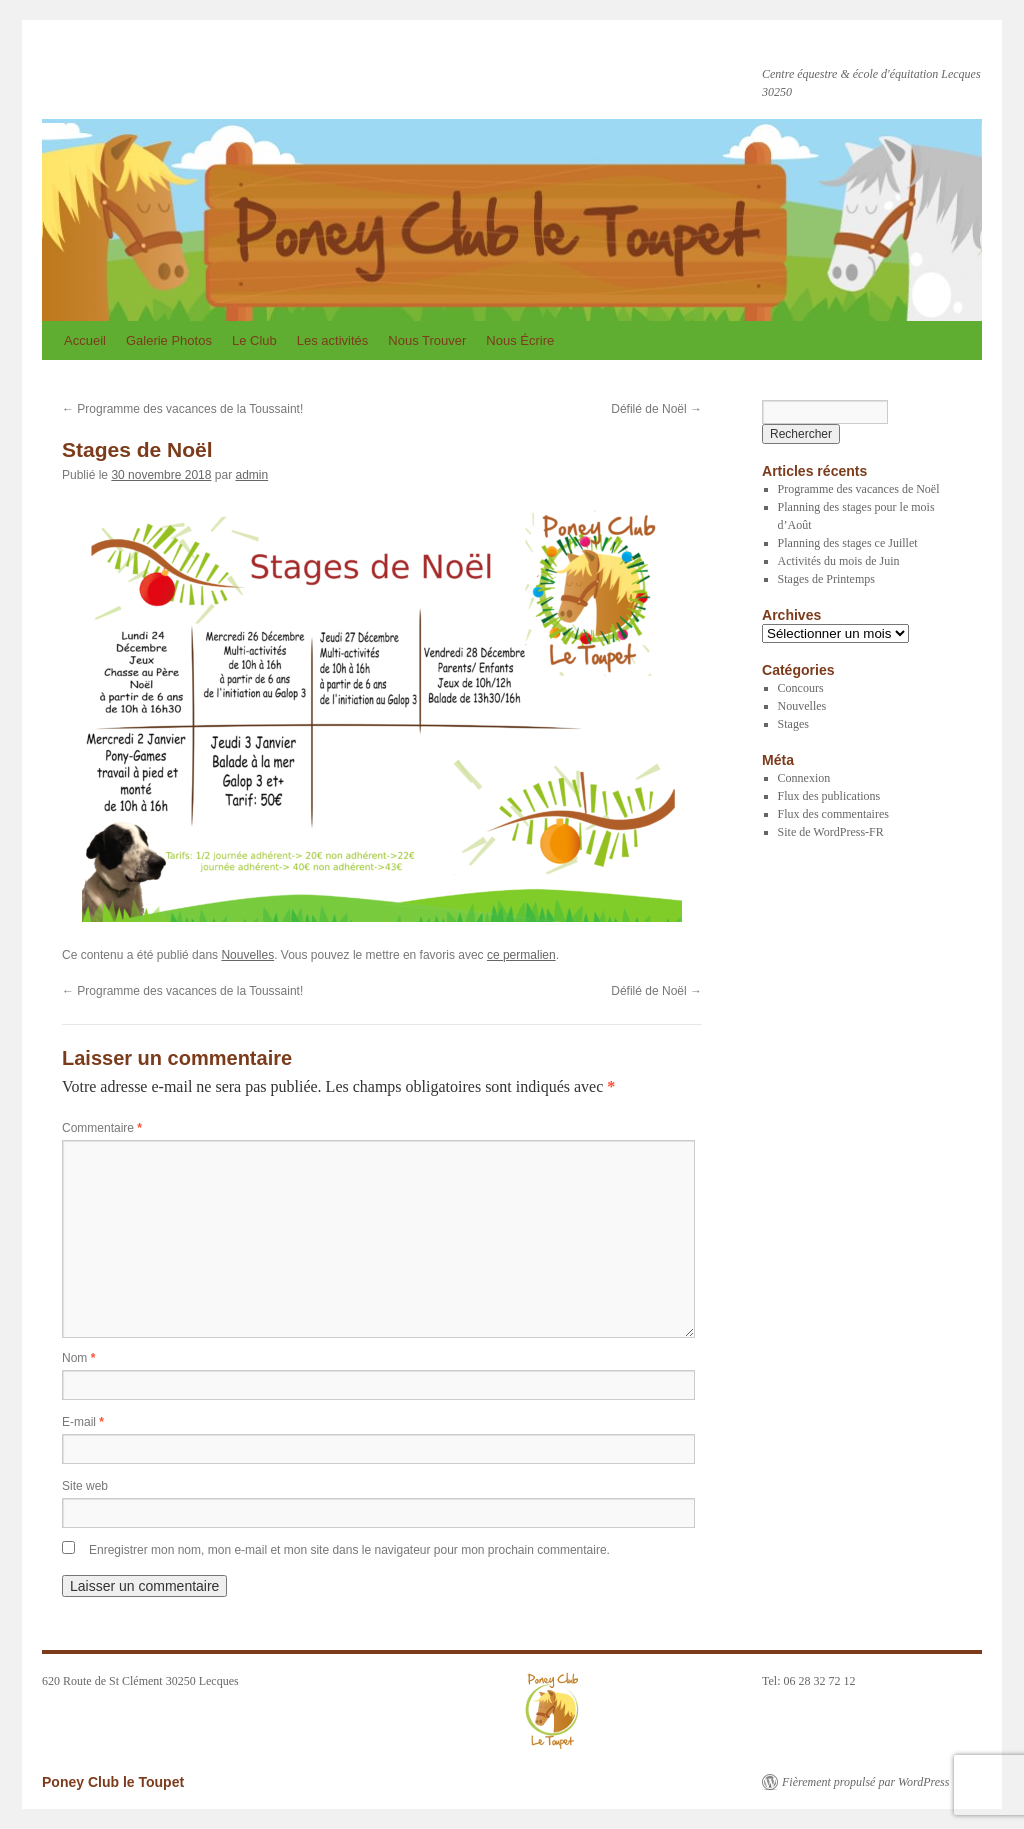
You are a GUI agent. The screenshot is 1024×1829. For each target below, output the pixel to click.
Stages (793, 724)
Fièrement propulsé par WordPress (865, 1782)
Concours (801, 688)
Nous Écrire (520, 340)
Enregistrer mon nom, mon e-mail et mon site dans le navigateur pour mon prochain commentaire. (349, 1550)
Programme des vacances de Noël (859, 489)
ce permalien (521, 955)
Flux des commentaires (833, 814)
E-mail (83, 1422)
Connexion (804, 778)
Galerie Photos (169, 340)
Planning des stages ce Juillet (848, 543)
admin (251, 475)
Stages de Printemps (826, 579)
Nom (78, 1358)
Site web (85, 1486)
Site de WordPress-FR (831, 832)
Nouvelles (247, 955)
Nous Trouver (427, 340)
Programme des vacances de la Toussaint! (182, 409)
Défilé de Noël (656, 409)
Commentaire (102, 1128)
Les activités (333, 340)
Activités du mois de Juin (839, 561)
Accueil (85, 340)
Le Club (254, 340)
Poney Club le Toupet (194, 67)
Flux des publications (829, 796)
